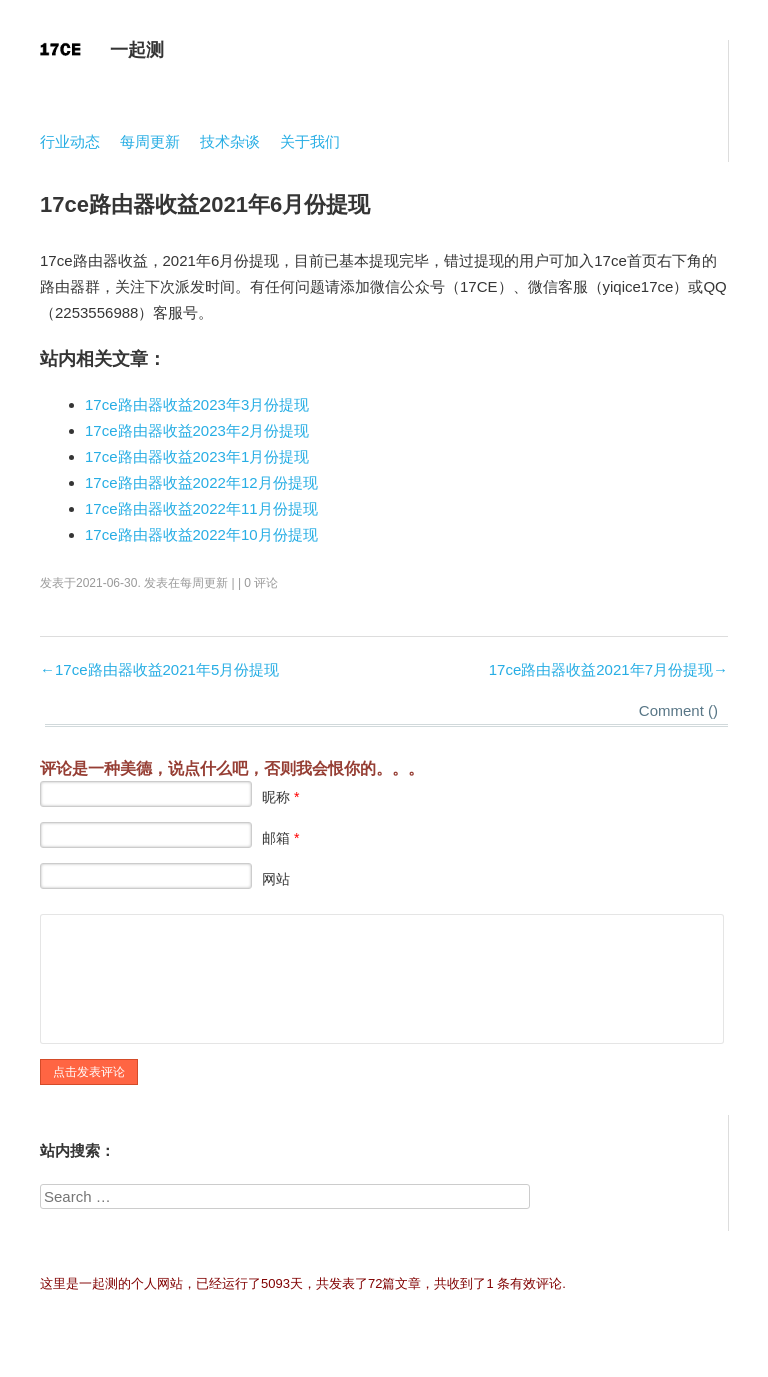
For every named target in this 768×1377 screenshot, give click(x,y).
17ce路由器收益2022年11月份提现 (201, 508)
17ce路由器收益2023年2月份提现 (197, 430)
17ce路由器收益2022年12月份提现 (201, 482)
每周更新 (150, 141)
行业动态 (70, 141)
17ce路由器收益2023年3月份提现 (197, 404)
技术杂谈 (230, 141)
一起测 (137, 50)
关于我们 (310, 141)
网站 (276, 879)
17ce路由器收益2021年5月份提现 (167, 669)
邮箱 (280, 838)
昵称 (280, 797)
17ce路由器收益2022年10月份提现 (201, 534)
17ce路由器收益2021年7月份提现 (601, 669)
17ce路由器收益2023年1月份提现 (197, 456)
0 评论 (261, 583)
